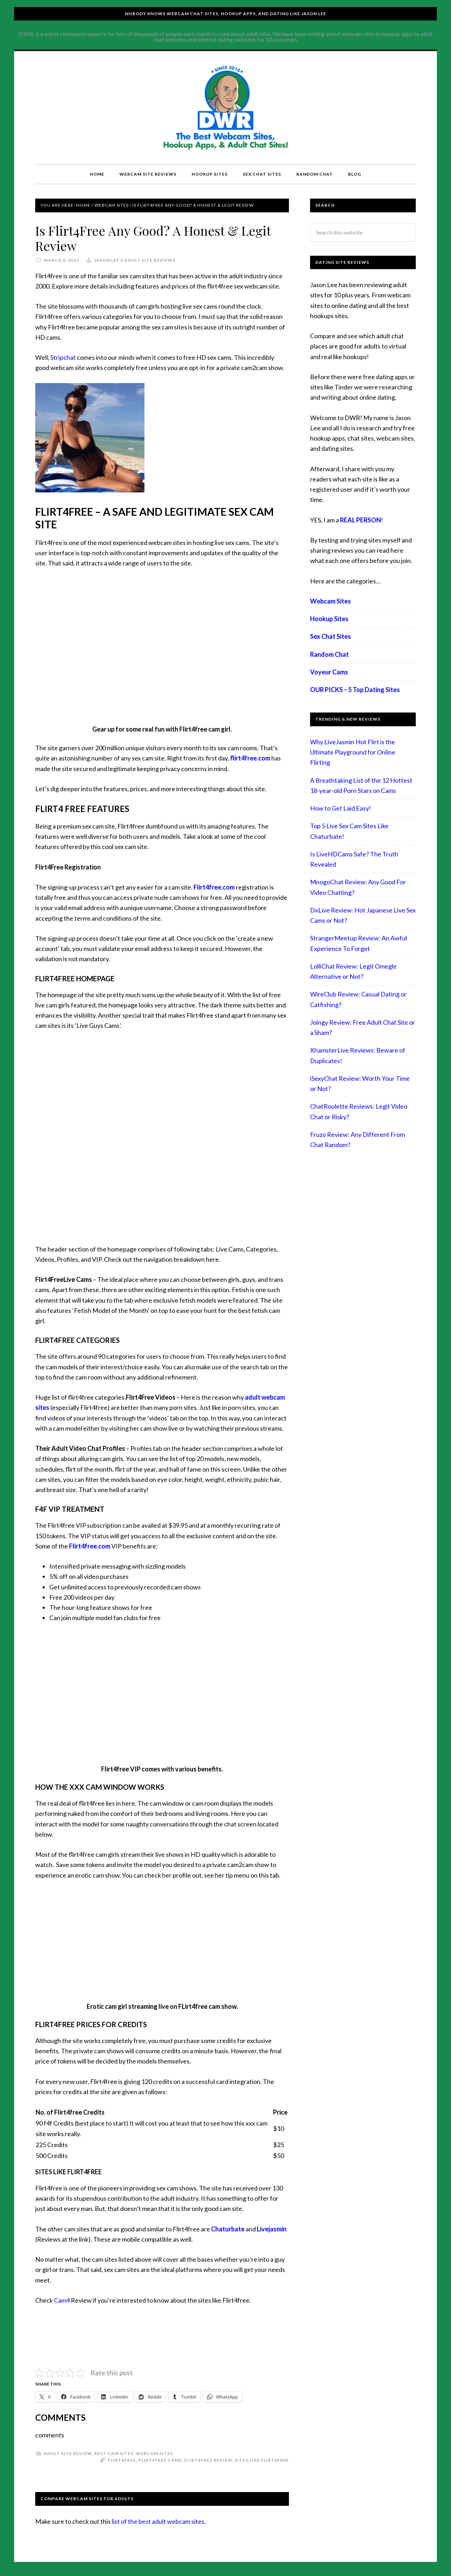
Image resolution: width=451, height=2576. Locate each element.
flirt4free (122, 2460)
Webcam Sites (154, 2453)
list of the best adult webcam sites (158, 2521)
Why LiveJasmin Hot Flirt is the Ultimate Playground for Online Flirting (352, 752)
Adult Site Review (68, 2453)
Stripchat (63, 357)
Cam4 (62, 2300)
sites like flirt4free (262, 2460)
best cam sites (114, 2453)
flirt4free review (208, 2460)
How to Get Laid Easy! (340, 808)
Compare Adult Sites (225, 107)
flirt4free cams (160, 2460)
